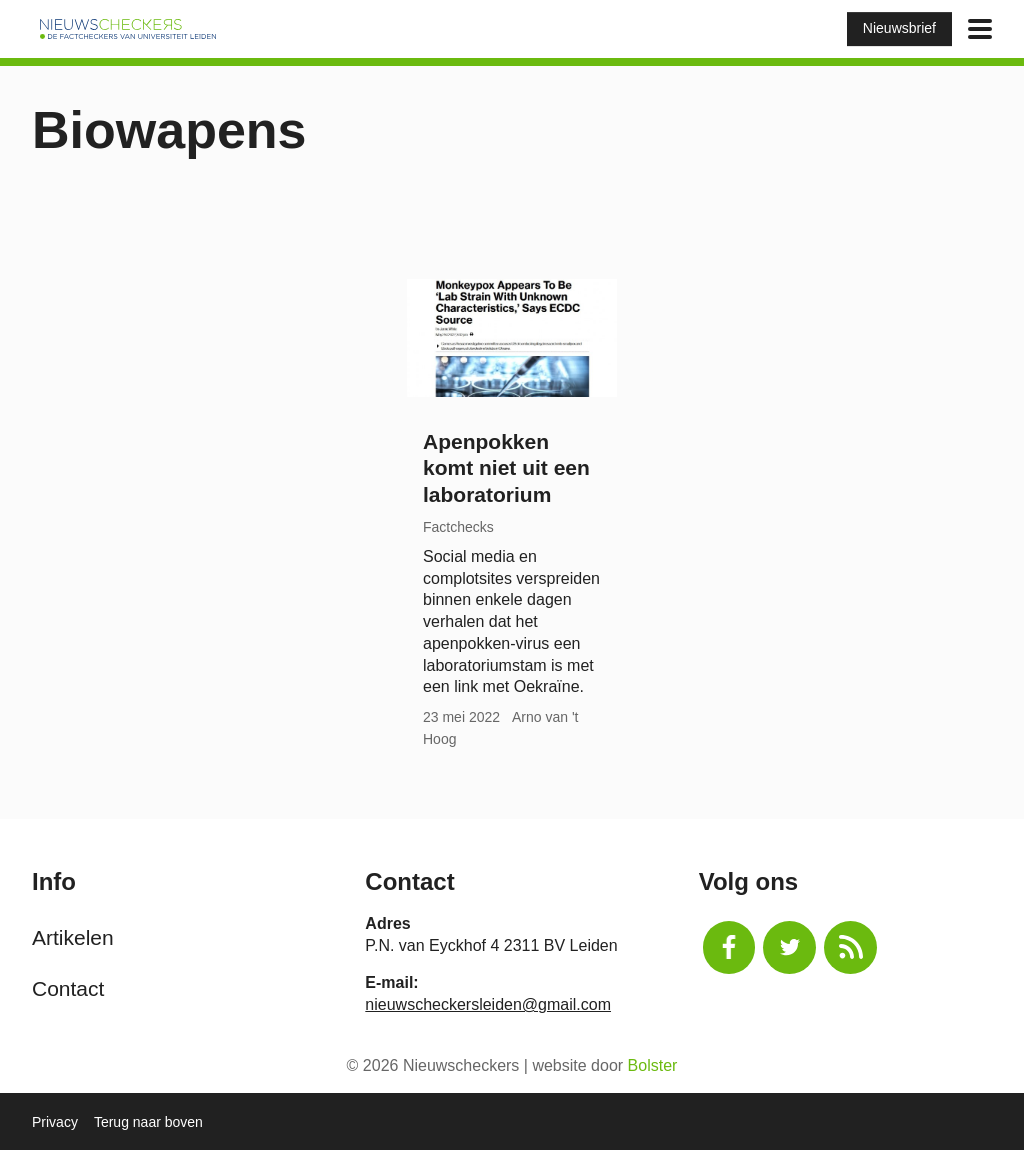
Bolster (653, 1065)
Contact (68, 988)
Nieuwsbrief (899, 28)
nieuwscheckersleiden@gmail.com (488, 1004)
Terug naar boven (148, 1122)
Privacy (55, 1122)
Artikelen (73, 937)
